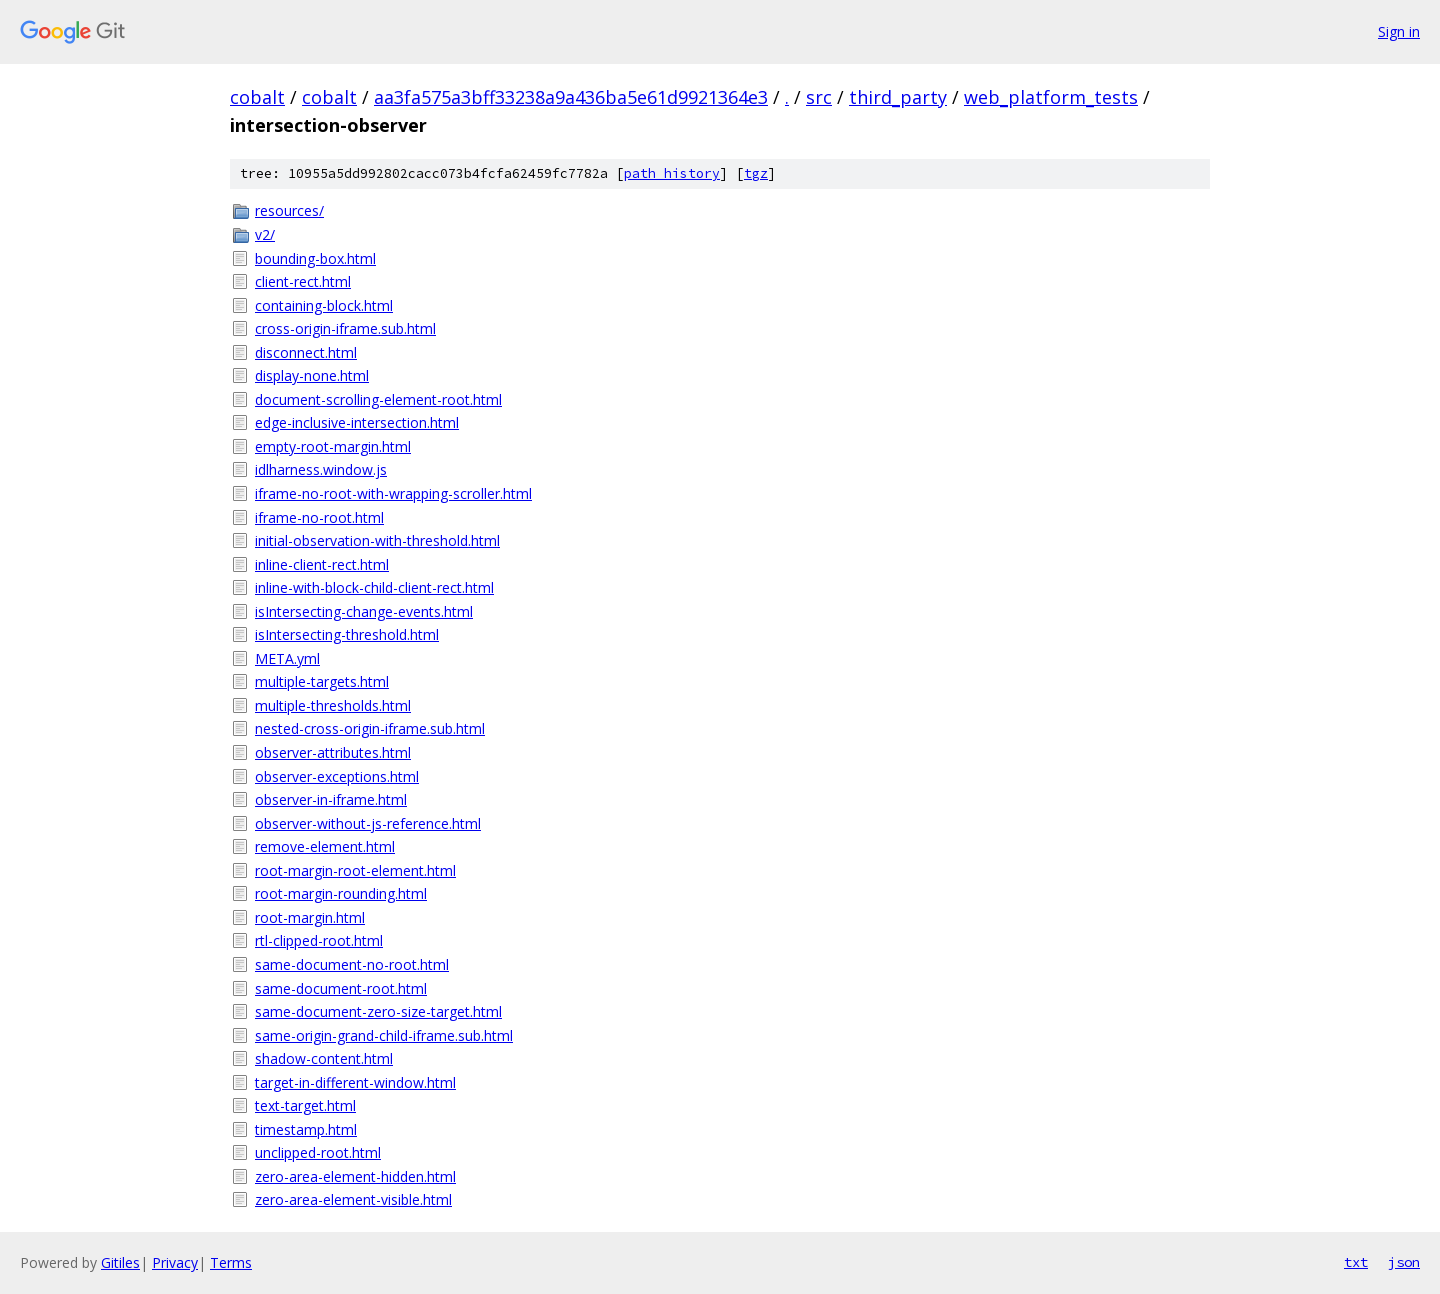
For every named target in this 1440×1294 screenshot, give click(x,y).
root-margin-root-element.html (355, 870)
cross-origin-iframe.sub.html (345, 328)
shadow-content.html (324, 1058)
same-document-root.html (341, 988)
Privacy (175, 1262)
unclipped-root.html (318, 1152)
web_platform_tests (1051, 97)
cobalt (257, 97)
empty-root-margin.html (333, 446)
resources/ (289, 210)
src (819, 97)
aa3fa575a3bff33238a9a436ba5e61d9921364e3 (571, 97)
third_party (898, 97)
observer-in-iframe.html (331, 799)
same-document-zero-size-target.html (378, 1011)
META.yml (287, 658)
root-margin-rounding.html (341, 893)
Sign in (1399, 31)
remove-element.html (325, 846)
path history (672, 173)
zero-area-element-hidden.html (355, 1176)
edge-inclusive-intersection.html (357, 422)
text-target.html (305, 1105)
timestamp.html (306, 1129)
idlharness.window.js (321, 469)
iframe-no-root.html (319, 517)
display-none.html (312, 375)
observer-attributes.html (333, 752)
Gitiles (120, 1262)
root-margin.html (310, 917)
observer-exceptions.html (337, 776)
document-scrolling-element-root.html (378, 399)
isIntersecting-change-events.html (364, 611)
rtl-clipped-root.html (319, 940)
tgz (756, 173)
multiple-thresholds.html (333, 705)
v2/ (265, 234)
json (1404, 1262)
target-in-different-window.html (355, 1082)
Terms (231, 1262)
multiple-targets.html (322, 681)
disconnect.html (306, 352)
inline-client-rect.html (322, 564)
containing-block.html (324, 305)
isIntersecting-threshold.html (347, 634)
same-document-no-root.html (352, 964)
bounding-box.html (315, 258)
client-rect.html (303, 281)
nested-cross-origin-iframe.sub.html (370, 728)
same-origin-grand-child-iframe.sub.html (384, 1035)
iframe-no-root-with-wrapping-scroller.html (393, 493)
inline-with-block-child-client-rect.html (374, 587)
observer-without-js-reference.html (368, 823)
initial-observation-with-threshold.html (377, 540)
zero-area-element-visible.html (353, 1199)
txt (1356, 1262)
